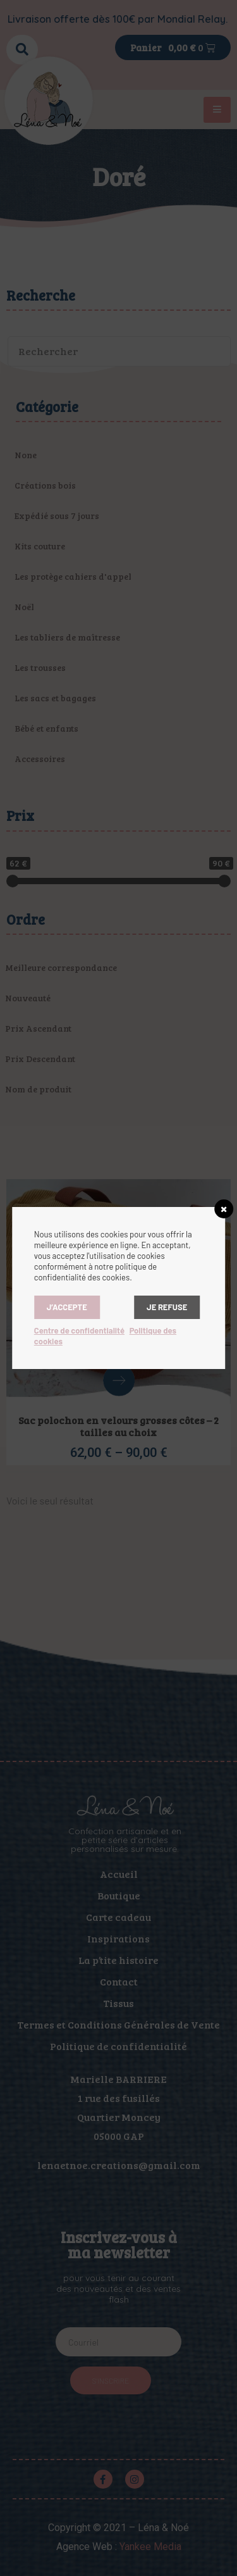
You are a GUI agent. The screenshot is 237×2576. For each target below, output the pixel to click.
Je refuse (167, 1307)
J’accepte (67, 1307)
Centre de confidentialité (79, 1330)
